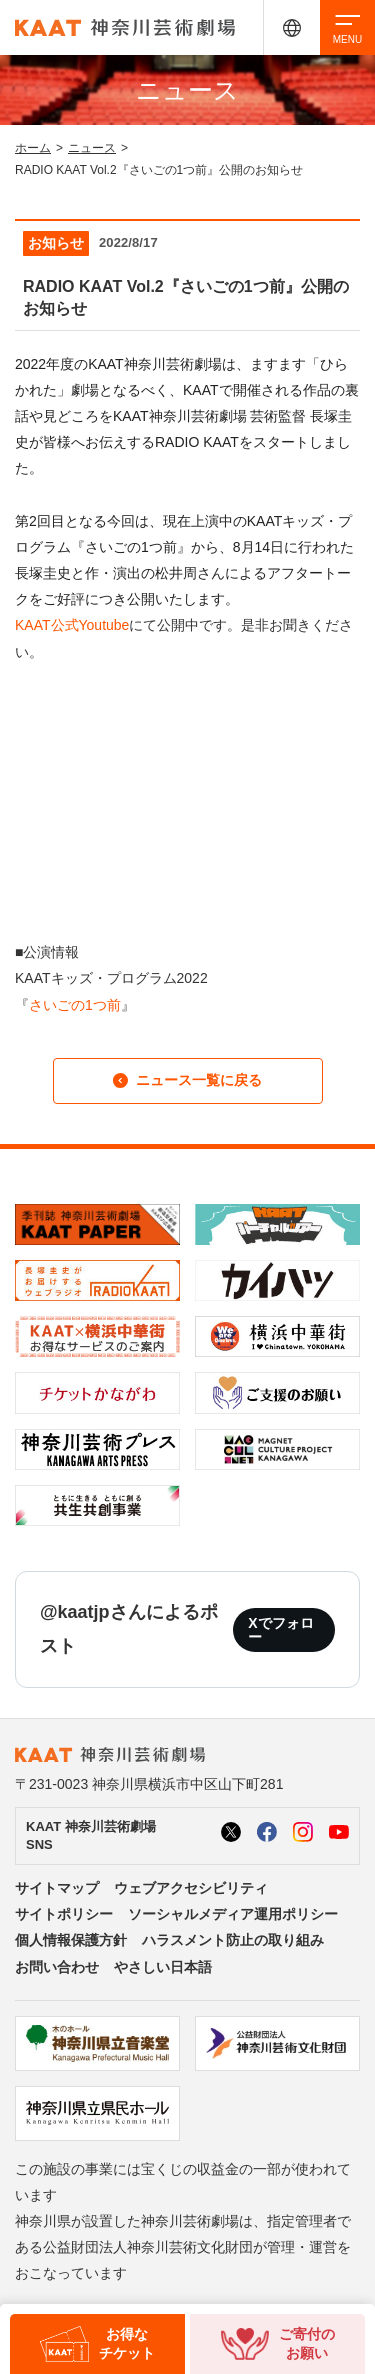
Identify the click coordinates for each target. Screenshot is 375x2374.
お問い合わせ (57, 1967)
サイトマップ (57, 1888)
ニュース (92, 148)
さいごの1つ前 (75, 1005)
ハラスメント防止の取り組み (233, 1940)
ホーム (33, 148)
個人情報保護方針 (71, 1940)
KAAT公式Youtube (72, 625)
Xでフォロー (280, 1630)
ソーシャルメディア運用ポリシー (233, 1914)
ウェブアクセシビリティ (191, 1888)
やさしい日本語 (163, 1967)
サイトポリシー (64, 1914)
